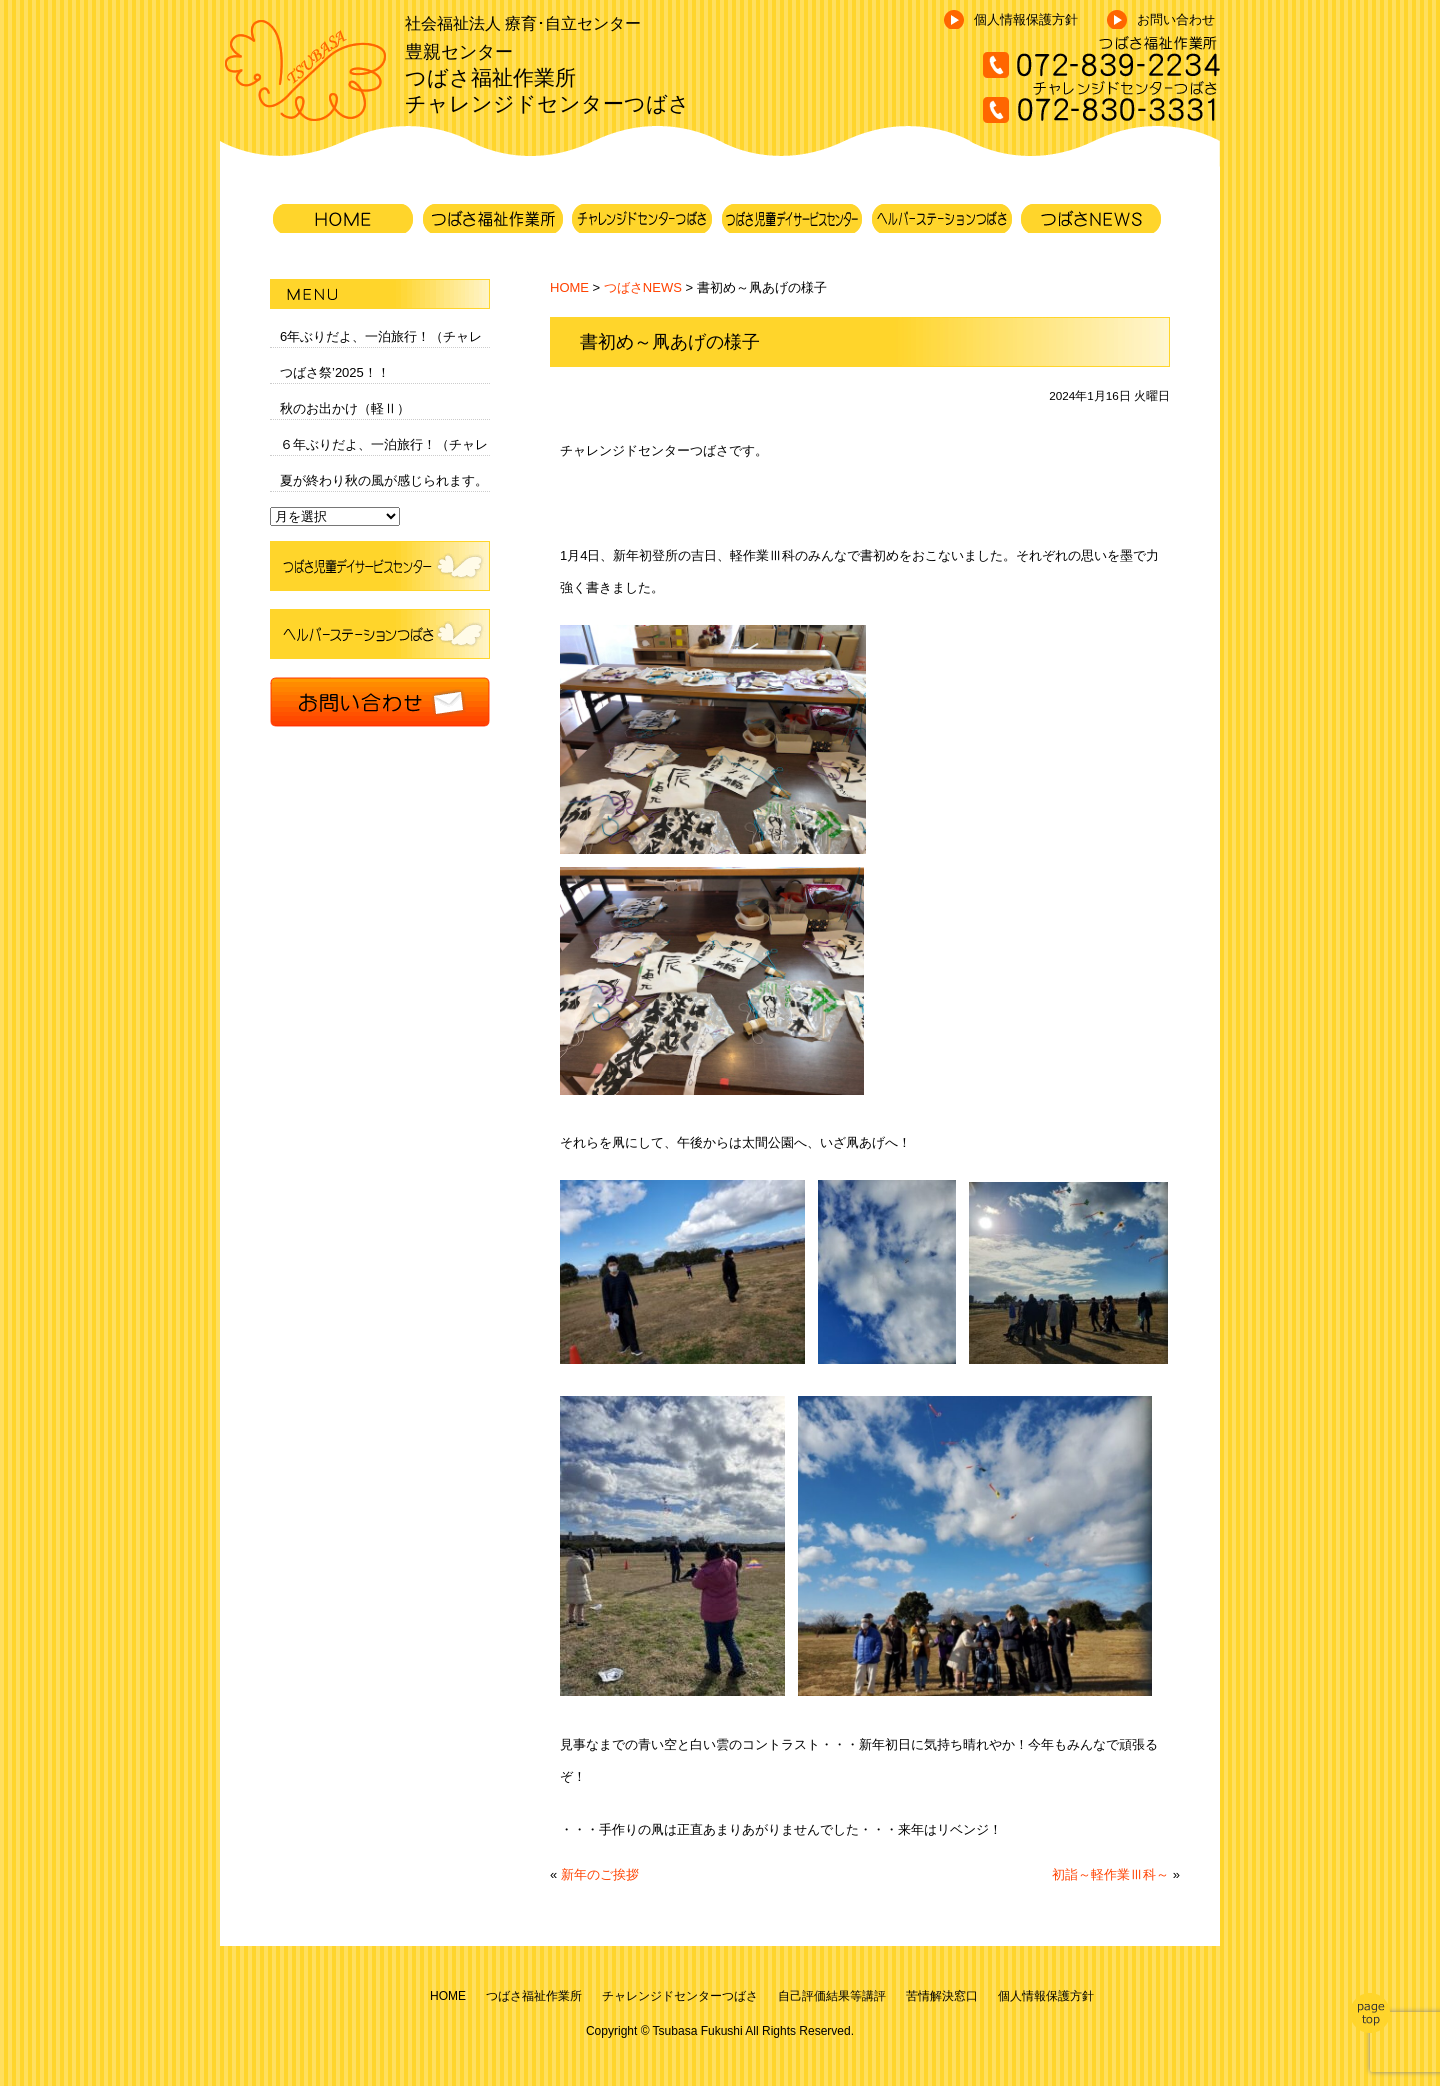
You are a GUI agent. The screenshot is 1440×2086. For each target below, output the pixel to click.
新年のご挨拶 (600, 1874)
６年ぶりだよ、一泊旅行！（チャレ (384, 444)
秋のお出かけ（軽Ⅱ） (345, 408)
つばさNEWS (643, 287)
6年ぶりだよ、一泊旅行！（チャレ (381, 336)
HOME (569, 287)
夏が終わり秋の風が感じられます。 (384, 480)
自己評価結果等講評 (832, 1996)
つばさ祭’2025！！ (335, 372)
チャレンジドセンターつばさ (680, 1996)
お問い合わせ (1176, 19)
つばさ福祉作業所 (534, 1996)
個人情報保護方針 (1026, 19)
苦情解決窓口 (942, 1996)
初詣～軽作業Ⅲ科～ (1110, 1874)
